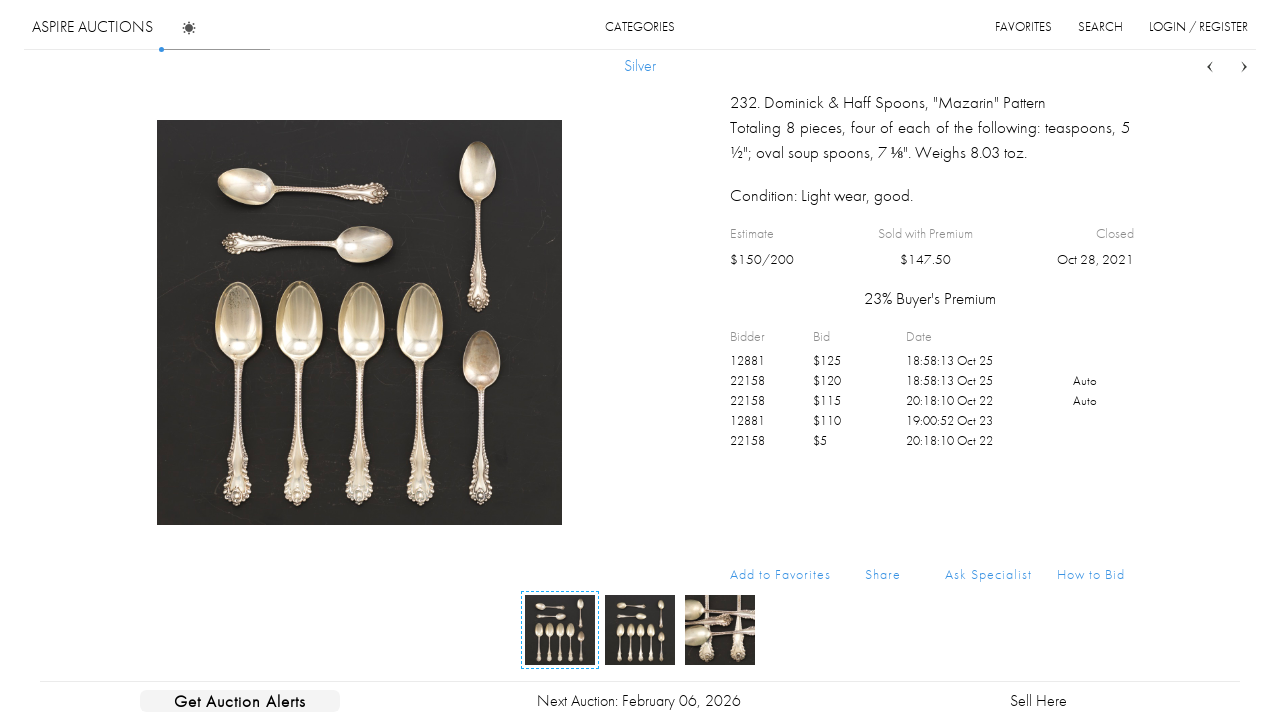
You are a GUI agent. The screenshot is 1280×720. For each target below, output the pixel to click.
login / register (1198, 26)
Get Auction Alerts (240, 701)
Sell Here (1038, 700)
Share (883, 574)
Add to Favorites (780, 574)
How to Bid (1091, 574)
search (1100, 26)
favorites (1023, 26)
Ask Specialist (988, 574)
